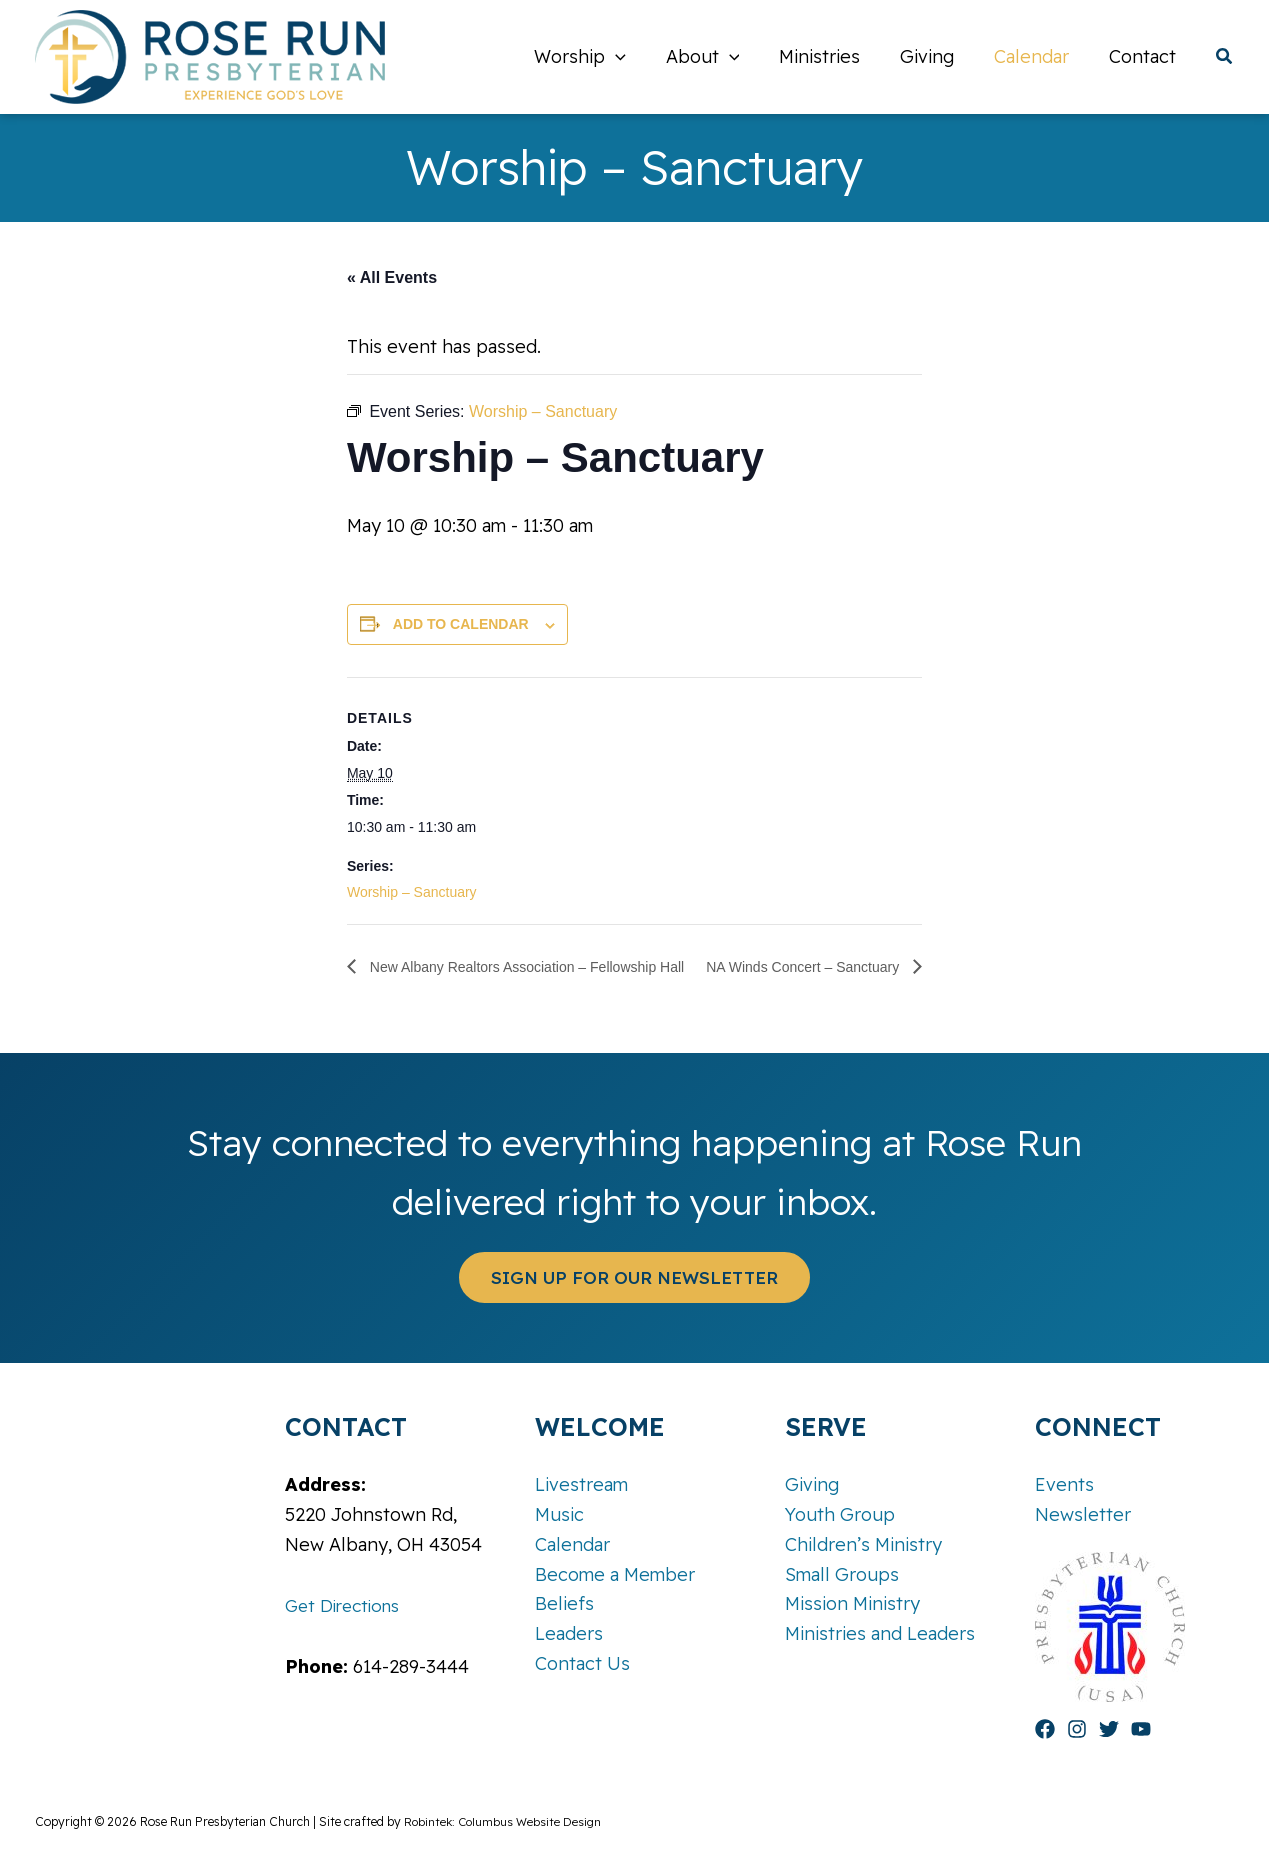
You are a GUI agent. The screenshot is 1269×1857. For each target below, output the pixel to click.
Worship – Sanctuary (375, 892)
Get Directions (347, 1605)
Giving (812, 1485)
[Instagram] (1077, 1729)
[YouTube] (1141, 1729)
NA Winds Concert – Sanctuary (827, 966)
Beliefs (564, 1603)
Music (559, 1514)
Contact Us (582, 1663)
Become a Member (615, 1574)
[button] (637, 57)
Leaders (569, 1633)
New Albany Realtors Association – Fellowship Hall (511, 966)
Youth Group (840, 1514)
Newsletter (1083, 1514)
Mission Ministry (852, 1603)
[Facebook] (1045, 1729)
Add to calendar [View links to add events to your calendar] (424, 624)
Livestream (581, 1485)
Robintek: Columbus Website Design (504, 1821)
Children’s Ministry (863, 1544)
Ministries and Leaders (880, 1633)
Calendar (572, 1544)
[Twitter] (1109, 1729)
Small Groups (842, 1574)
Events (1064, 1485)
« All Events (355, 277)
